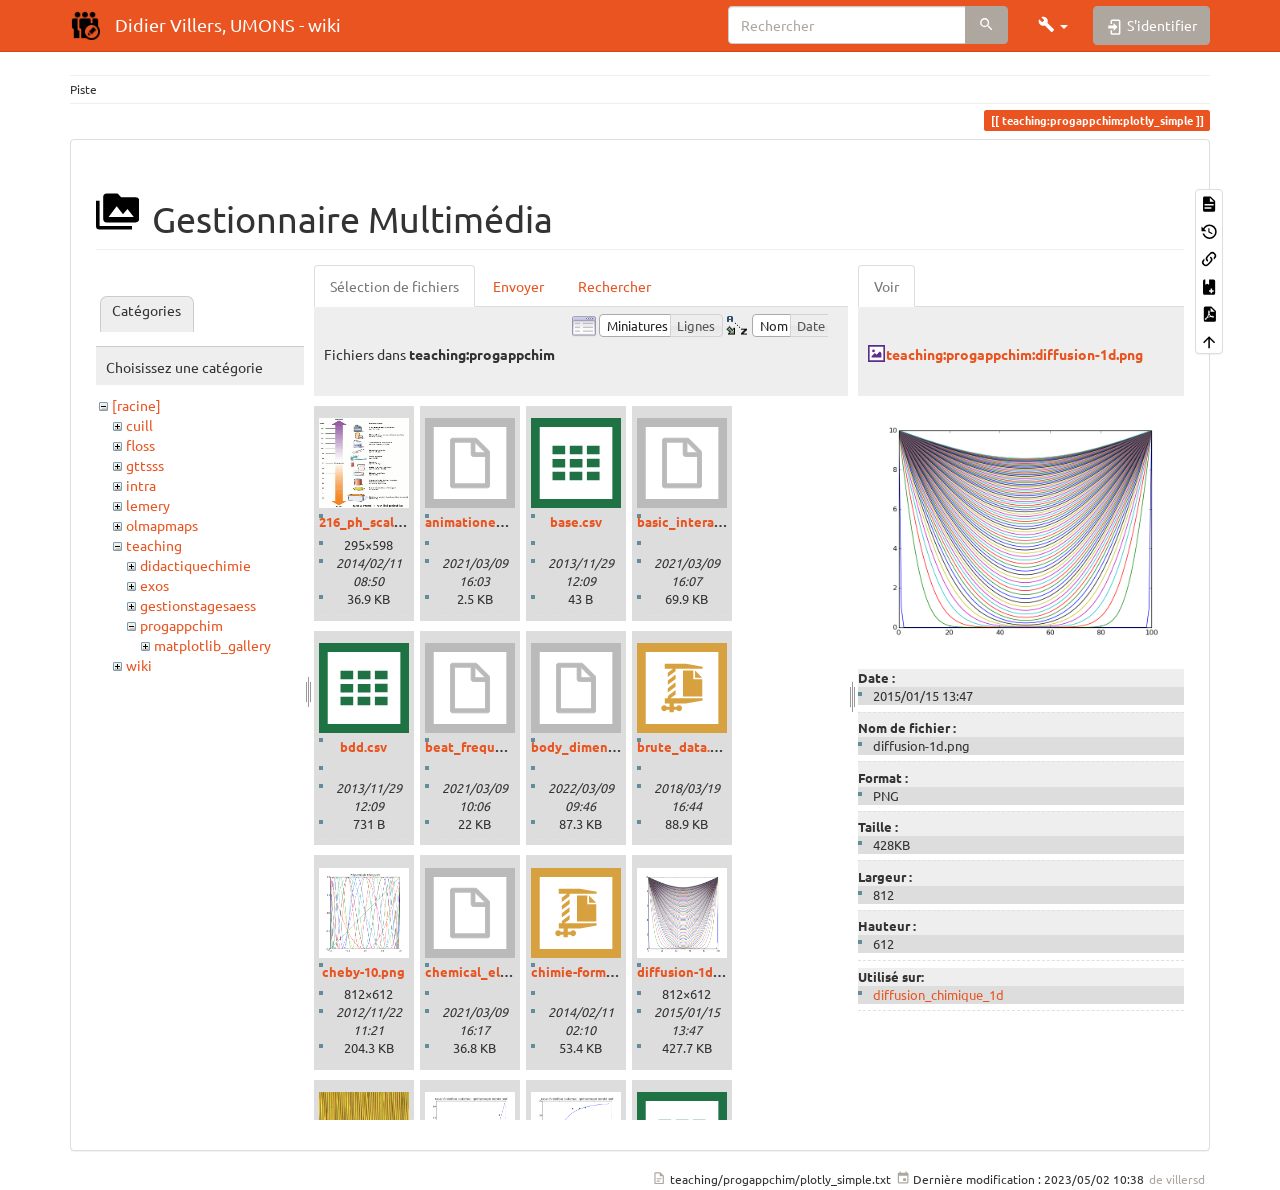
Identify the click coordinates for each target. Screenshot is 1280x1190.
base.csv (576, 521)
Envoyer (518, 286)
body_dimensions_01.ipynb (615, 746)
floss (140, 445)
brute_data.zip (683, 746)
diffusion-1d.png (688, 971)
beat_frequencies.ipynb (499, 746)
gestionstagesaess (198, 605)
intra (141, 485)
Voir (886, 286)
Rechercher (614, 286)
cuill (139, 425)
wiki (139, 665)
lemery (148, 505)
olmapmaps (162, 525)
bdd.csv (363, 746)
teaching (154, 545)
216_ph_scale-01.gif (379, 521)
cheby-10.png (363, 971)
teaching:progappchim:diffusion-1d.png (1014, 354)
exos (154, 585)
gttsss (145, 465)
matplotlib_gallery (212, 645)
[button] (1053, 25)
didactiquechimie (195, 565)
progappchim (181, 625)
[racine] (136, 405)
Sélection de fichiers (394, 286)
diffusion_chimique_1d (938, 994)
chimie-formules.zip (592, 971)
